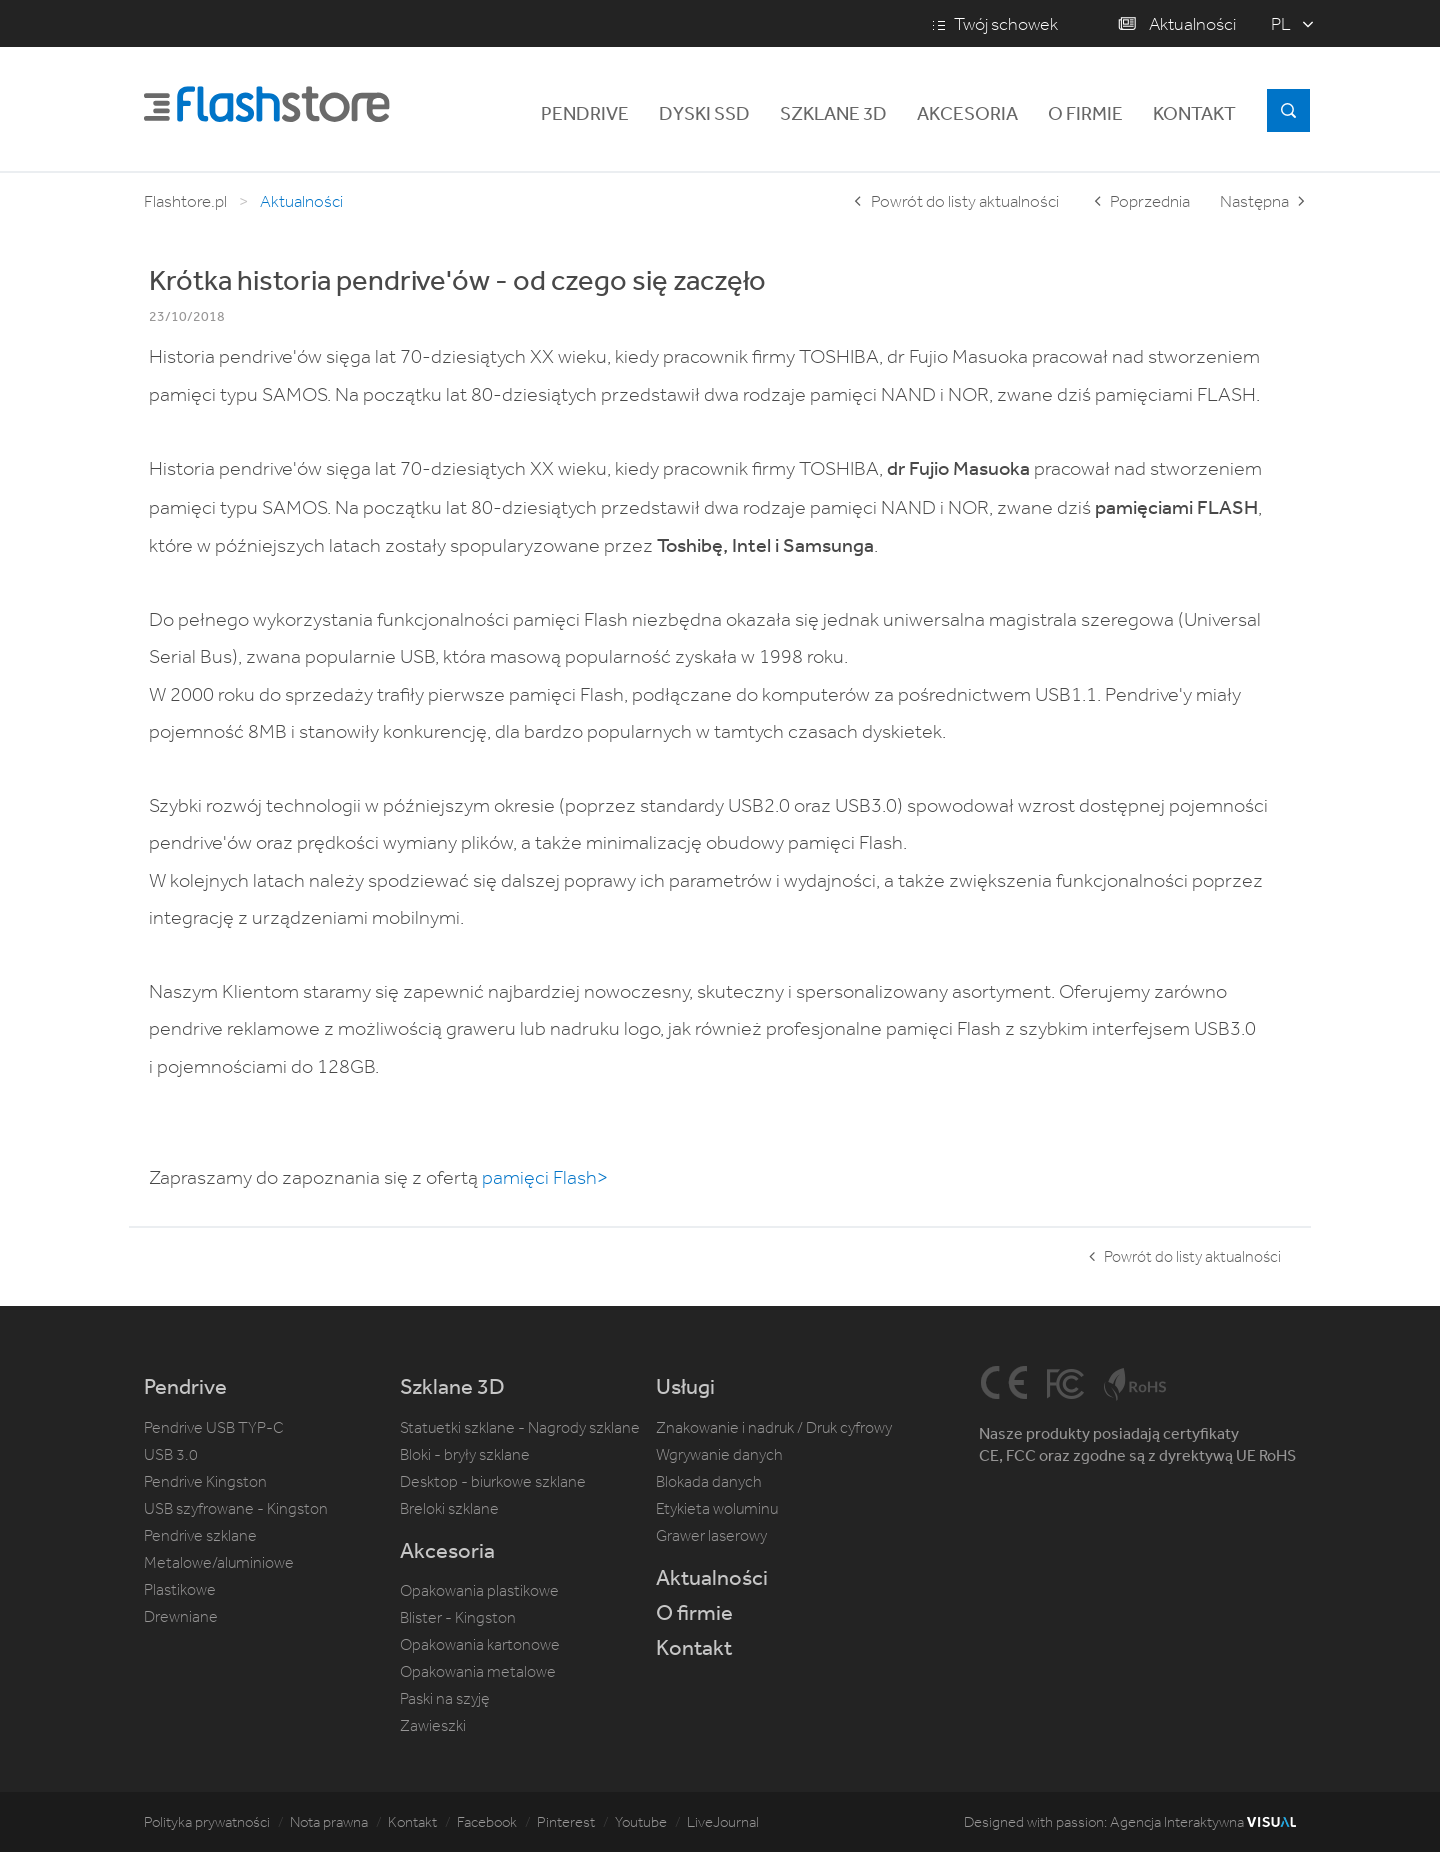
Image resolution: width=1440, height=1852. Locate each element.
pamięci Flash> (545, 1177)
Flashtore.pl (185, 201)
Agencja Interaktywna (1203, 1822)
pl (1281, 24)
